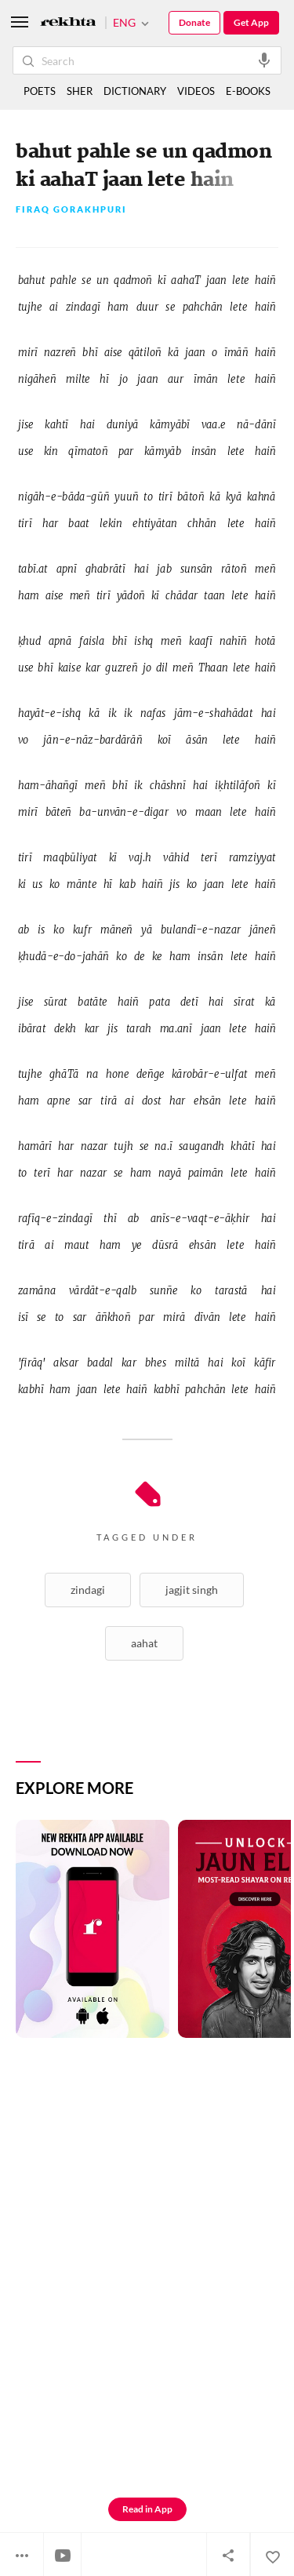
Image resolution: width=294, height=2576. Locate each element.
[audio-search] (264, 59)
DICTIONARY (134, 91)
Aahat (144, 1643)
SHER (80, 91)
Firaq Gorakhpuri (71, 210)
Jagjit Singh (191, 1589)
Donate (194, 22)
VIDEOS (196, 91)
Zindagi (88, 1589)
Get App (251, 22)
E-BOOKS (248, 91)
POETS (40, 91)
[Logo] (68, 23)
